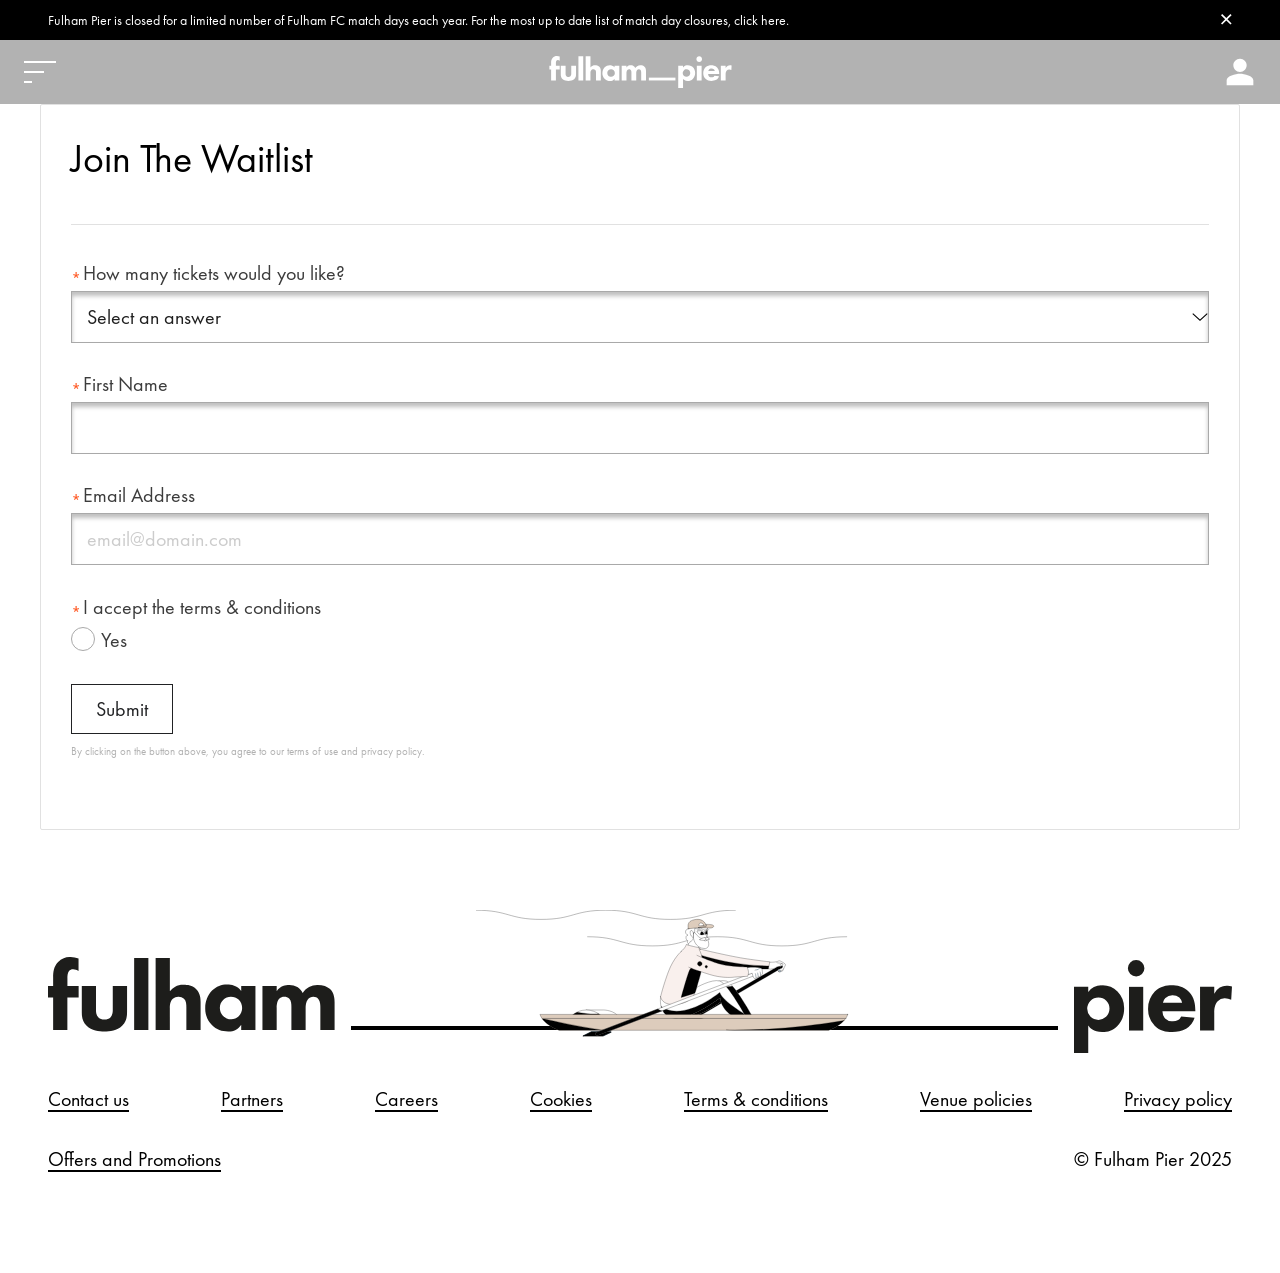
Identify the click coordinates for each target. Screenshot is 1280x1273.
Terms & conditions (756, 1095)
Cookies (561, 1095)
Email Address (139, 491)
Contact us (88, 1095)
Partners (252, 1095)
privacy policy (391, 747)
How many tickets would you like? (214, 273)
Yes (114, 636)
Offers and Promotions (134, 1155)
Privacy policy (1178, 1095)
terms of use (312, 747)
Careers (406, 1095)
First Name (125, 380)
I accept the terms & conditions (202, 603)
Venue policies (976, 1095)
